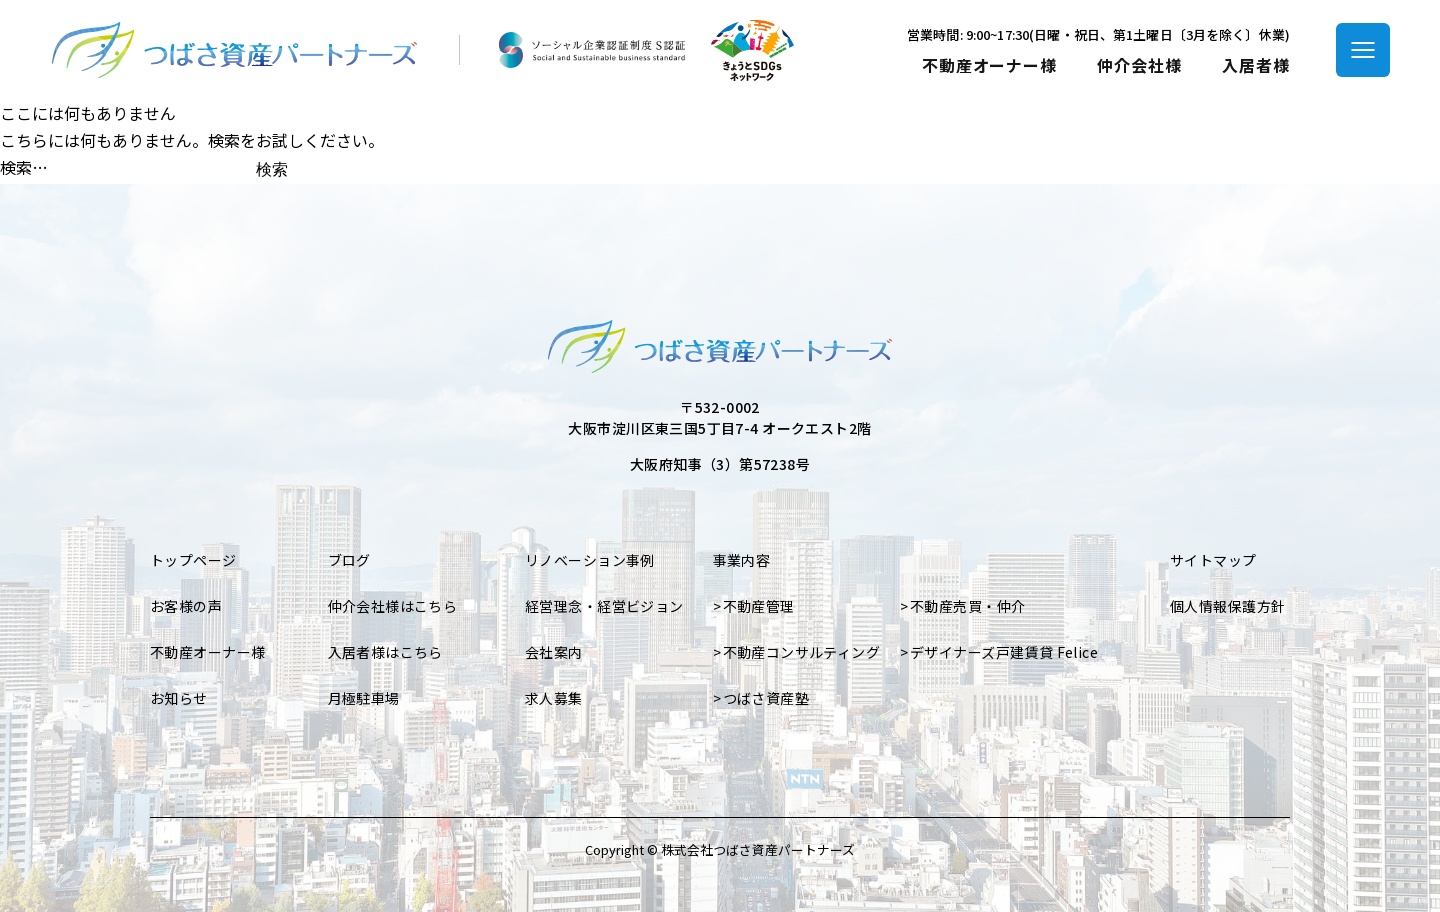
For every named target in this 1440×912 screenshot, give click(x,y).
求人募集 (554, 698)
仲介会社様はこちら (393, 606)
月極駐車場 (364, 698)
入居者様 (1256, 65)
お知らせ (179, 698)
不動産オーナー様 (990, 65)
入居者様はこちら (385, 652)
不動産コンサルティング (802, 652)
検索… (24, 167)
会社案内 (554, 652)
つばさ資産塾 (766, 698)
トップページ (193, 560)
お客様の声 (186, 606)
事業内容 (742, 560)
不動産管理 (759, 606)
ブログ (349, 560)
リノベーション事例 (590, 560)
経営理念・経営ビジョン (604, 606)
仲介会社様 (1139, 65)
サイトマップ (1213, 560)
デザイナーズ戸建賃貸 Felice (1004, 652)
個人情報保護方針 (1227, 606)
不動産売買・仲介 (967, 606)
